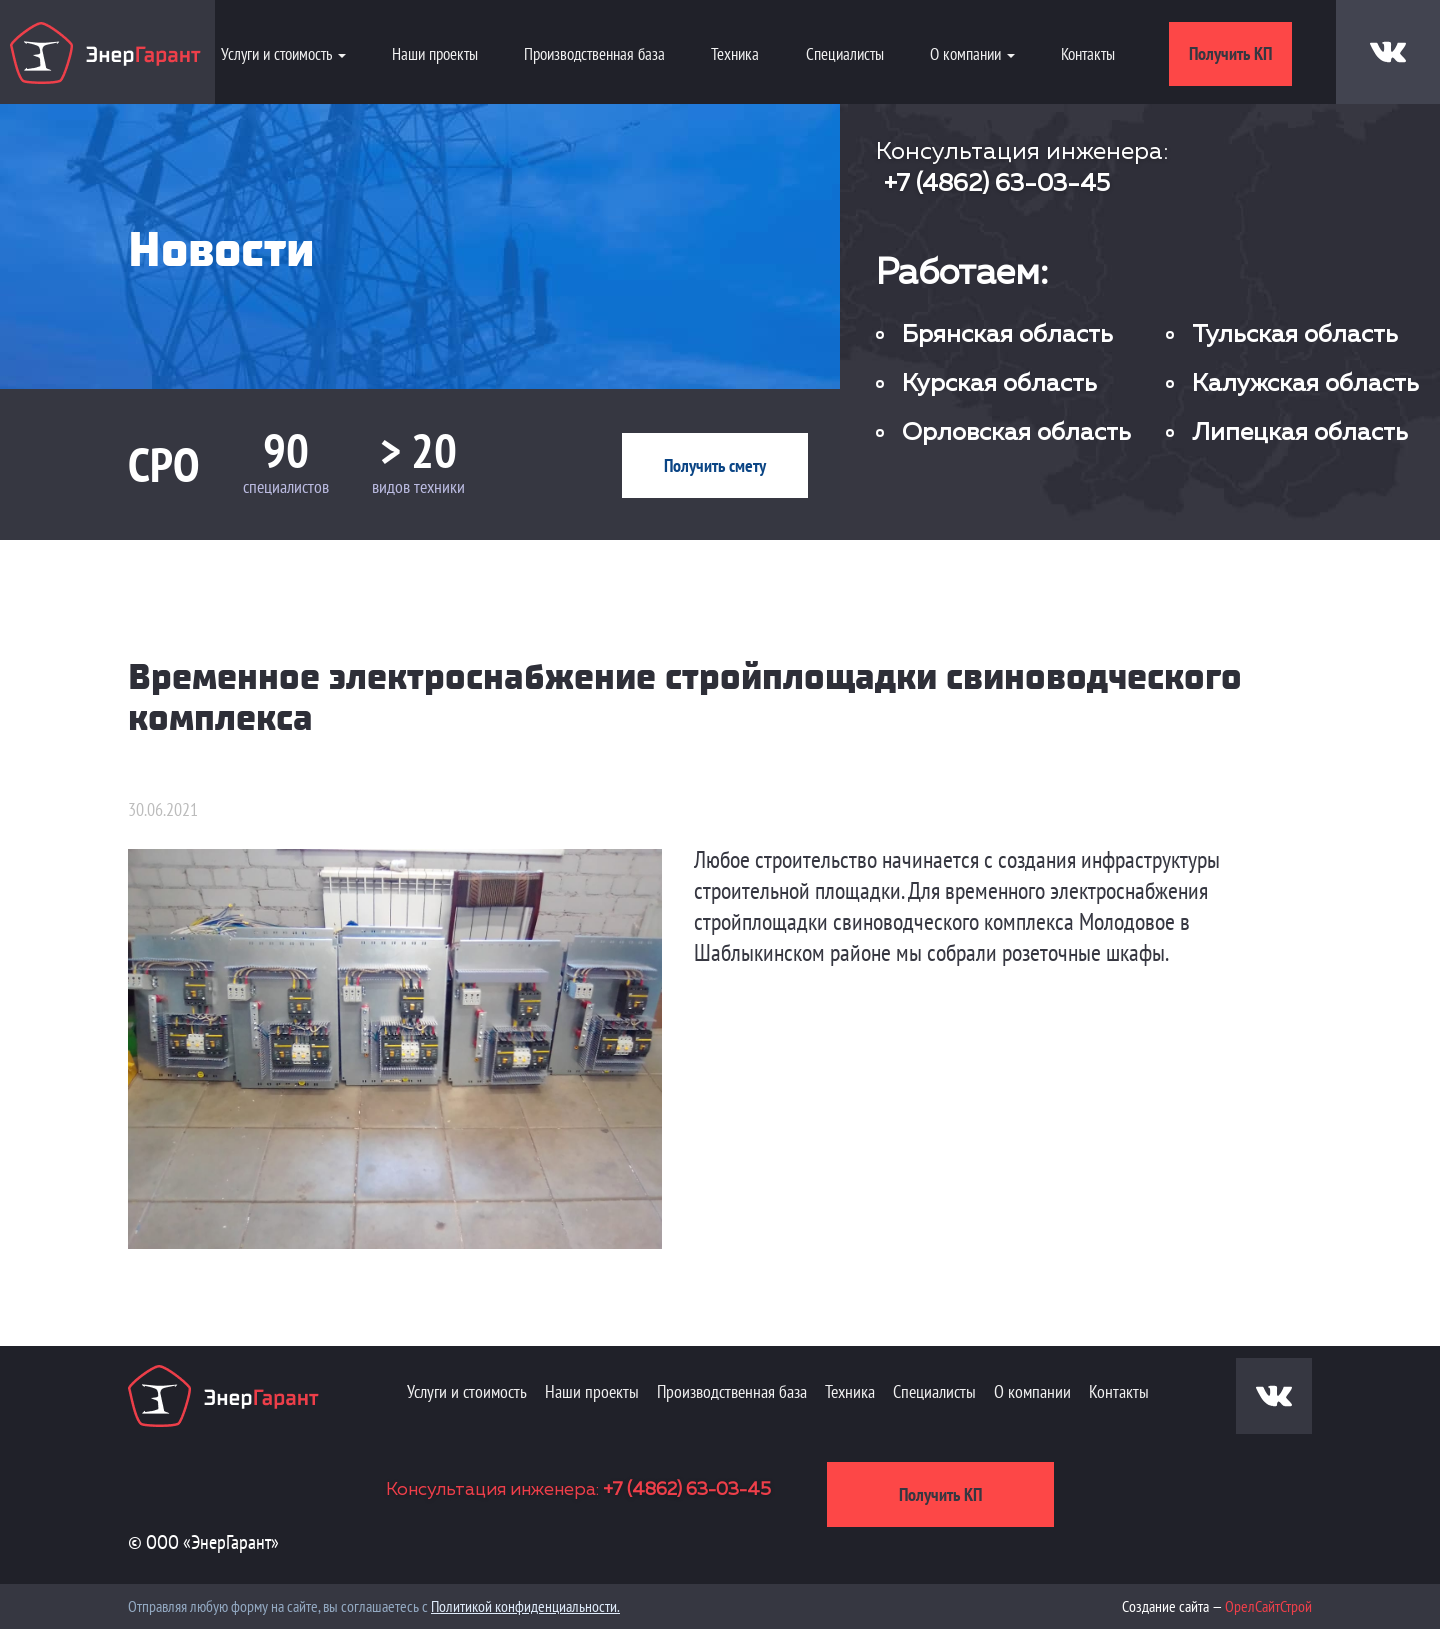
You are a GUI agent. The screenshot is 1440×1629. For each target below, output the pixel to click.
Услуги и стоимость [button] (283, 54)
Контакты (1088, 54)
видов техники (418, 486)
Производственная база (594, 54)
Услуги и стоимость (467, 1391)
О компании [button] (972, 54)
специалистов (286, 486)
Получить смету (715, 465)
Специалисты (845, 54)
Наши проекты (435, 54)
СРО (164, 464)
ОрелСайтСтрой (1268, 1606)
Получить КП (1230, 53)
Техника (735, 54)
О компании (1032, 1391)
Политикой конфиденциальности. (525, 1606)
